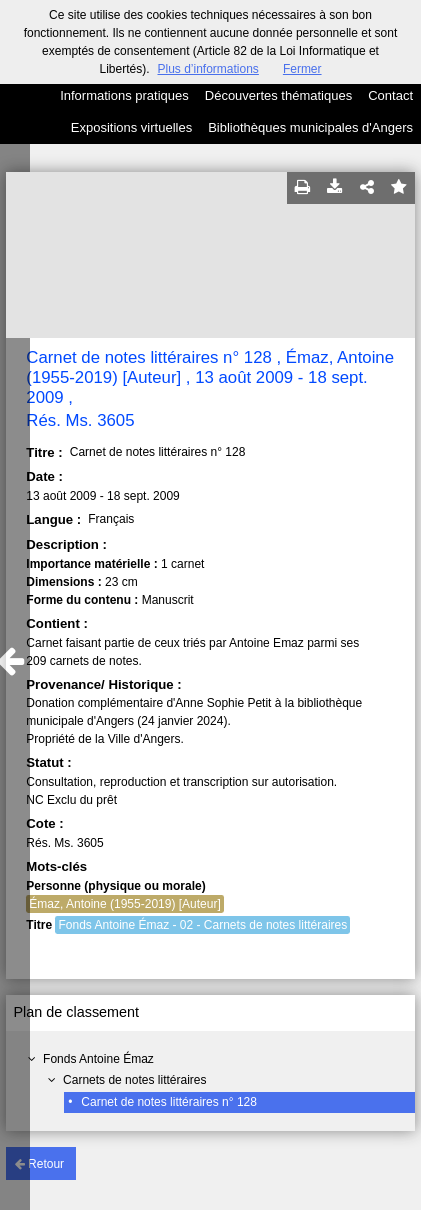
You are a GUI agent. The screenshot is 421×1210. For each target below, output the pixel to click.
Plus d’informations (207, 69)
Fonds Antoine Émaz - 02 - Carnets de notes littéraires (202, 925)
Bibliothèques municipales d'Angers (310, 127)
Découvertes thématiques (278, 95)
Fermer (302, 69)
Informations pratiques (124, 95)
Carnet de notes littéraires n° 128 (169, 1102)
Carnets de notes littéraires (134, 1080)
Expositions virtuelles (131, 127)
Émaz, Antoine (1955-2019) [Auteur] (124, 904)
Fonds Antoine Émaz (98, 1059)
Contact (390, 95)
